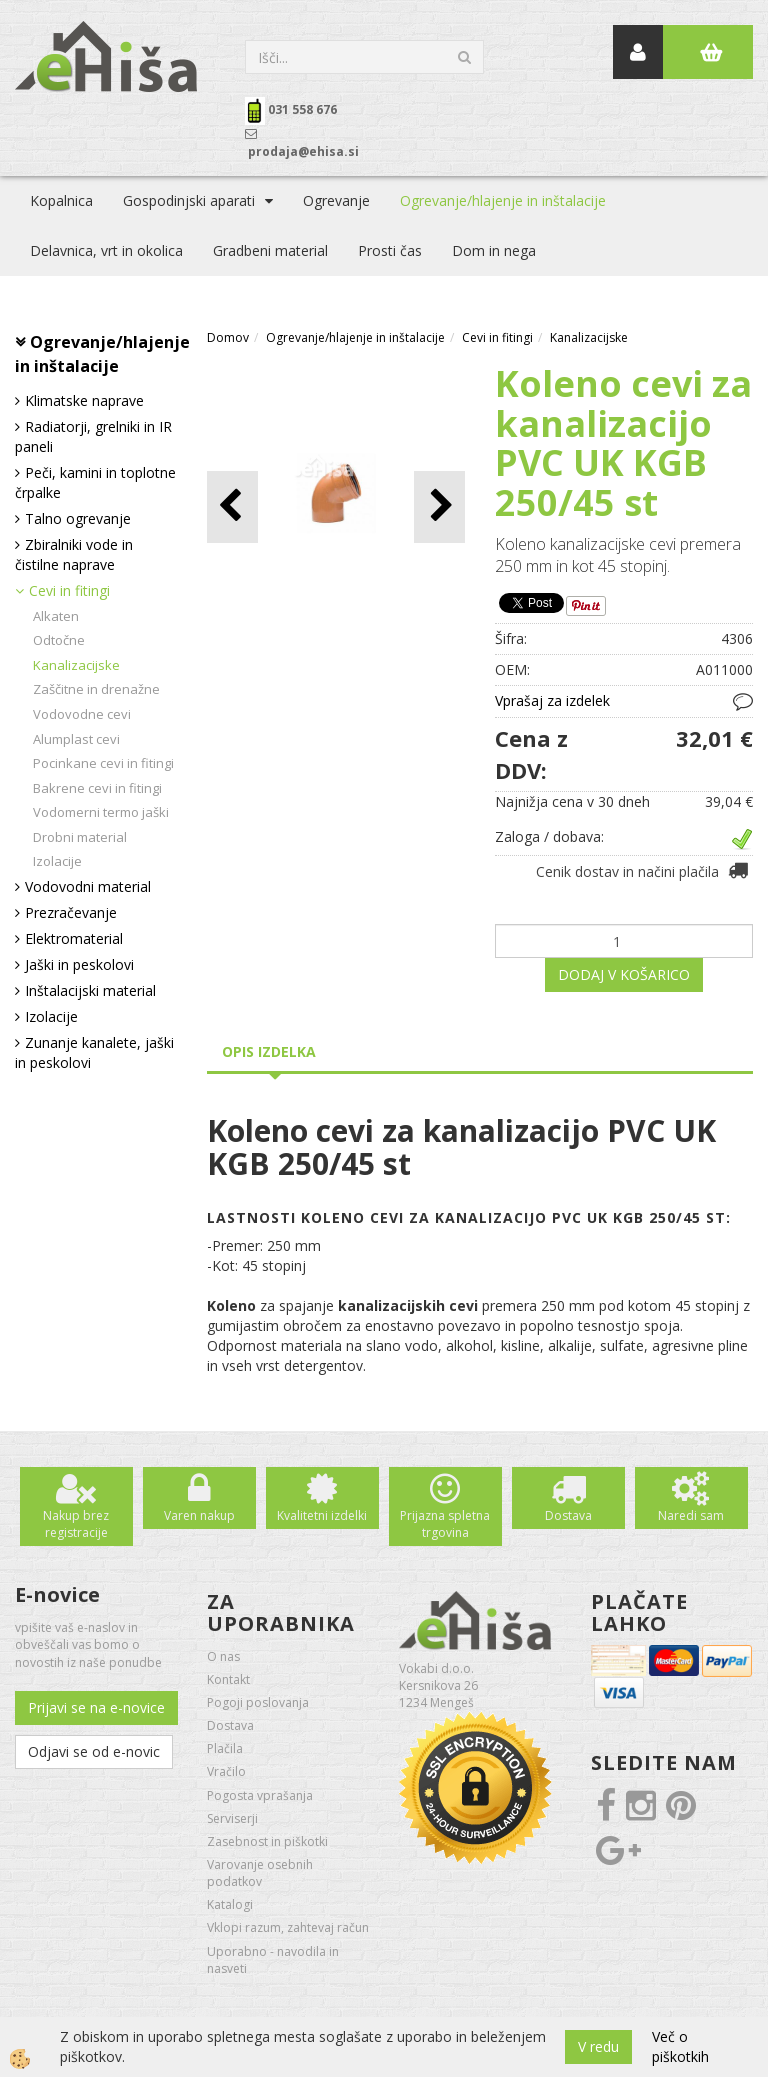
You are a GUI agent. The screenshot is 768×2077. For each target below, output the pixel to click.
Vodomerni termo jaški (101, 812)
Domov (228, 337)
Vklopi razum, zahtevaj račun (288, 1927)
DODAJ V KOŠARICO (624, 974)
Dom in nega (494, 250)
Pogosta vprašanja (260, 1795)
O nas (223, 1656)
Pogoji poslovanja (258, 1702)
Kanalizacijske (76, 665)
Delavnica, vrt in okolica (106, 250)
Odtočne (59, 640)
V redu (598, 2046)
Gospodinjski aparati (189, 200)
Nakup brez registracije (76, 1524)
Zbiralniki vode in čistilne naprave (74, 554)
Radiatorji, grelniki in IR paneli (93, 436)
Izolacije (57, 861)
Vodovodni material (88, 886)
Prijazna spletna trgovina (445, 1524)
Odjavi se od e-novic (94, 1751)
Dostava (568, 1515)
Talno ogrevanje (78, 518)
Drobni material (80, 837)
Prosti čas (390, 250)
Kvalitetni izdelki (322, 1515)
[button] (439, 506)
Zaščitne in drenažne (96, 689)
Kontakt (228, 1679)
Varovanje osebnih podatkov (260, 1873)
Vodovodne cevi (82, 714)
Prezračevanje (71, 912)
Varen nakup (199, 1515)
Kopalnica (61, 200)
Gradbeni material (270, 250)
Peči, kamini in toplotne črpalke (95, 482)
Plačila (225, 1748)
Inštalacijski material (90, 990)
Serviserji (232, 1818)
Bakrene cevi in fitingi (97, 788)
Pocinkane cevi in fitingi (103, 763)
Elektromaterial (74, 938)
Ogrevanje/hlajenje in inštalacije (503, 200)
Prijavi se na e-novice (96, 1707)
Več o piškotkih (680, 2046)
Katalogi (230, 1904)
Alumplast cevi (76, 739)
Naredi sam (691, 1515)
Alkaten (56, 616)
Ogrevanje (336, 200)
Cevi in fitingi (69, 590)
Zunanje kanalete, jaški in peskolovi (94, 1052)
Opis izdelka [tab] (269, 1051)
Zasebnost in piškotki (267, 1841)
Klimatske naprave (84, 400)
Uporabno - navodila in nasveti (273, 1960)
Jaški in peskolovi (79, 964)
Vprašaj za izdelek (552, 700)
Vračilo (226, 1771)
